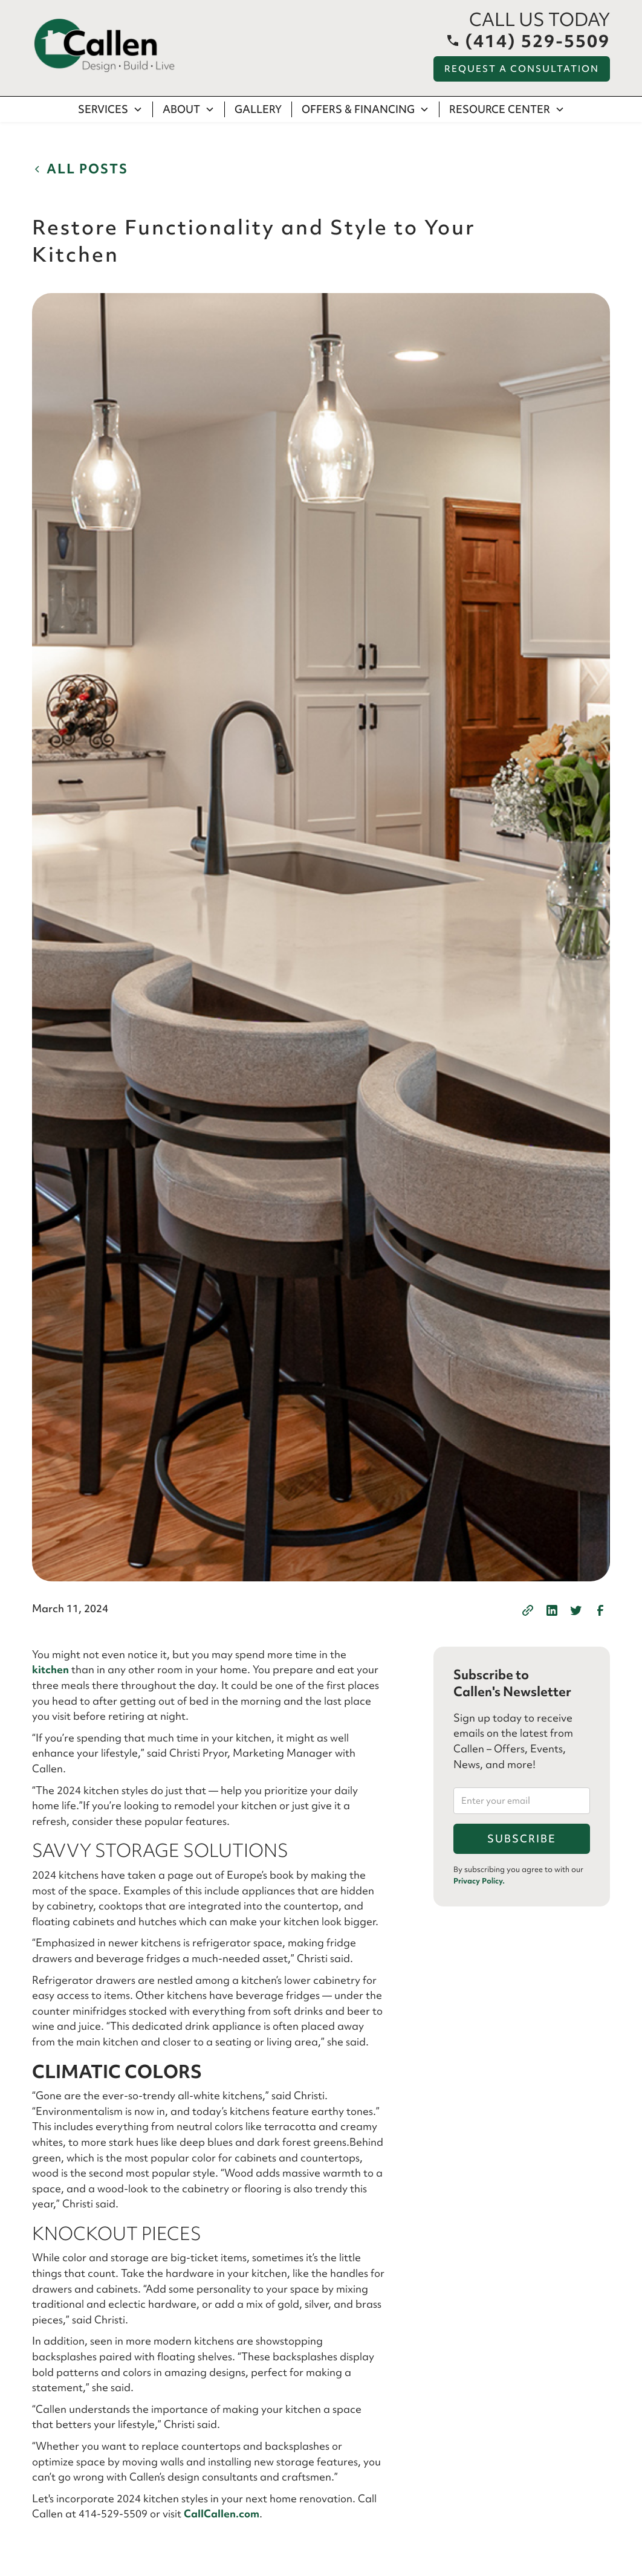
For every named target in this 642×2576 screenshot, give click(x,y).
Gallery (258, 109)
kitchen (50, 1669)
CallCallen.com (221, 2513)
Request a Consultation (521, 69)
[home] (104, 46)
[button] (110, 109)
